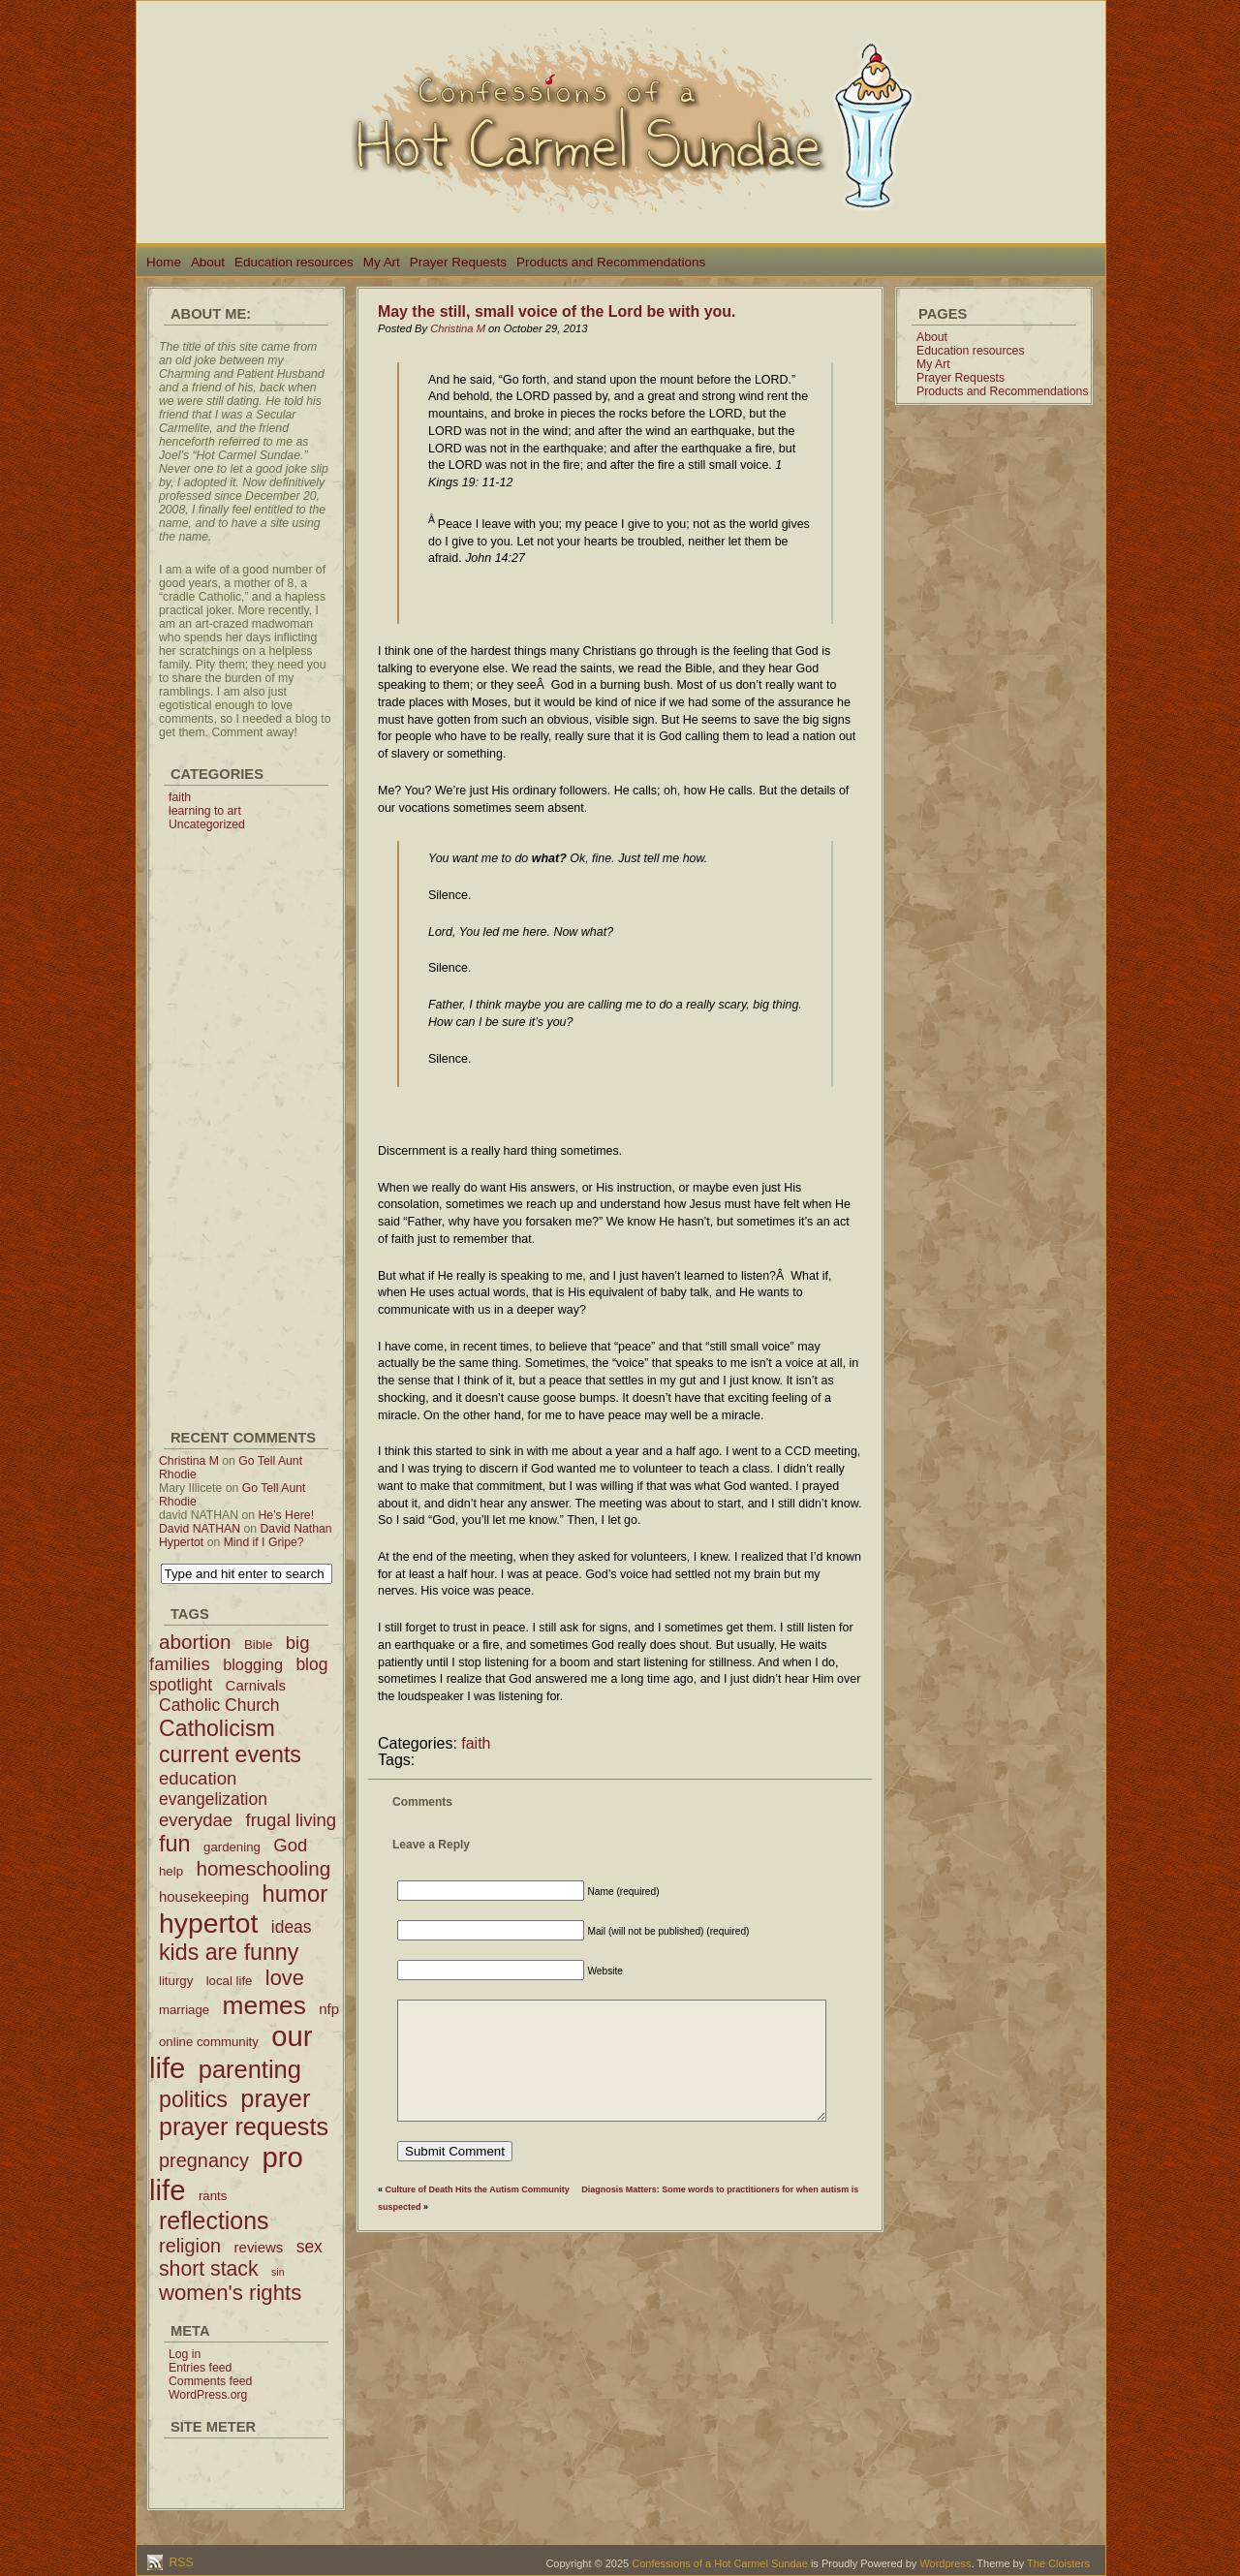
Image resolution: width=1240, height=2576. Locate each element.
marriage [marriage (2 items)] (184, 2009)
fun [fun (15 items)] (175, 1843)
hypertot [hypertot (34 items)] (208, 1923)
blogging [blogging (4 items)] (253, 1664)
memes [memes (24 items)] (264, 2005)
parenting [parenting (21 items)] (250, 2069)
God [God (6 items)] (290, 1845)
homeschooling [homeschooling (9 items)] (263, 1868)
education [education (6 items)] (197, 1778)
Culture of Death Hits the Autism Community (478, 2189)
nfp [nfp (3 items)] (329, 2009)
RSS (180, 2562)
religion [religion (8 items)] (190, 2245)
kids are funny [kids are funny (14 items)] (228, 1952)
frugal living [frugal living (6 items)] (291, 1820)
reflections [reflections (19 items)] (214, 2220)
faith (180, 797)
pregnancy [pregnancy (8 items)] (204, 2160)
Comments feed (210, 2381)
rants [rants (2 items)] (213, 2195)
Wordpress (945, 2563)
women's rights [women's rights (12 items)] (230, 2293)
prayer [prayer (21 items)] (275, 2098)
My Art (381, 262)
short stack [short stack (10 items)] (209, 2268)
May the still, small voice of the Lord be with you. (556, 311)
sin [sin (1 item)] (278, 2272)
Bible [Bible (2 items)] (258, 1644)
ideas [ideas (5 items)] (291, 1927)
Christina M (189, 1461)
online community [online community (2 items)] (209, 2041)
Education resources (294, 262)
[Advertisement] (246, 1121)
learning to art (205, 811)
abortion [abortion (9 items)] (195, 1641)
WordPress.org (208, 2395)
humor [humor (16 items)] (294, 1893)
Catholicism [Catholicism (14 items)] (217, 1728)
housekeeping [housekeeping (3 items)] (204, 1896)
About (208, 262)
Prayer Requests (458, 262)
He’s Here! (286, 1515)
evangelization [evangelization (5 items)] (213, 1799)
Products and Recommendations (610, 262)
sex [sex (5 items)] (309, 2246)
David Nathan (296, 1529)
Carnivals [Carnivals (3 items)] (256, 1685)
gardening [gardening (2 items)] (232, 1847)
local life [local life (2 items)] (229, 1980)
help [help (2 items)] (171, 1871)
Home (163, 262)
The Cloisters (1058, 2563)
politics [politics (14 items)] (193, 2099)
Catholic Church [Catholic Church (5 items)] (219, 1705)
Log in (185, 2354)
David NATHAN (199, 1529)
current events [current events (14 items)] (230, 1754)
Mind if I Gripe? (264, 1542)
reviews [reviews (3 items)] (259, 2247)
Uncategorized (207, 824)
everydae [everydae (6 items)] (195, 1820)
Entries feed (200, 2367)
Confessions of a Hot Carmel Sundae (720, 2563)
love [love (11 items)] (284, 1978)
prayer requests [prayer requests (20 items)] (243, 2126)
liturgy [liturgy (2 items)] (176, 1980)
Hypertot (181, 1542)
